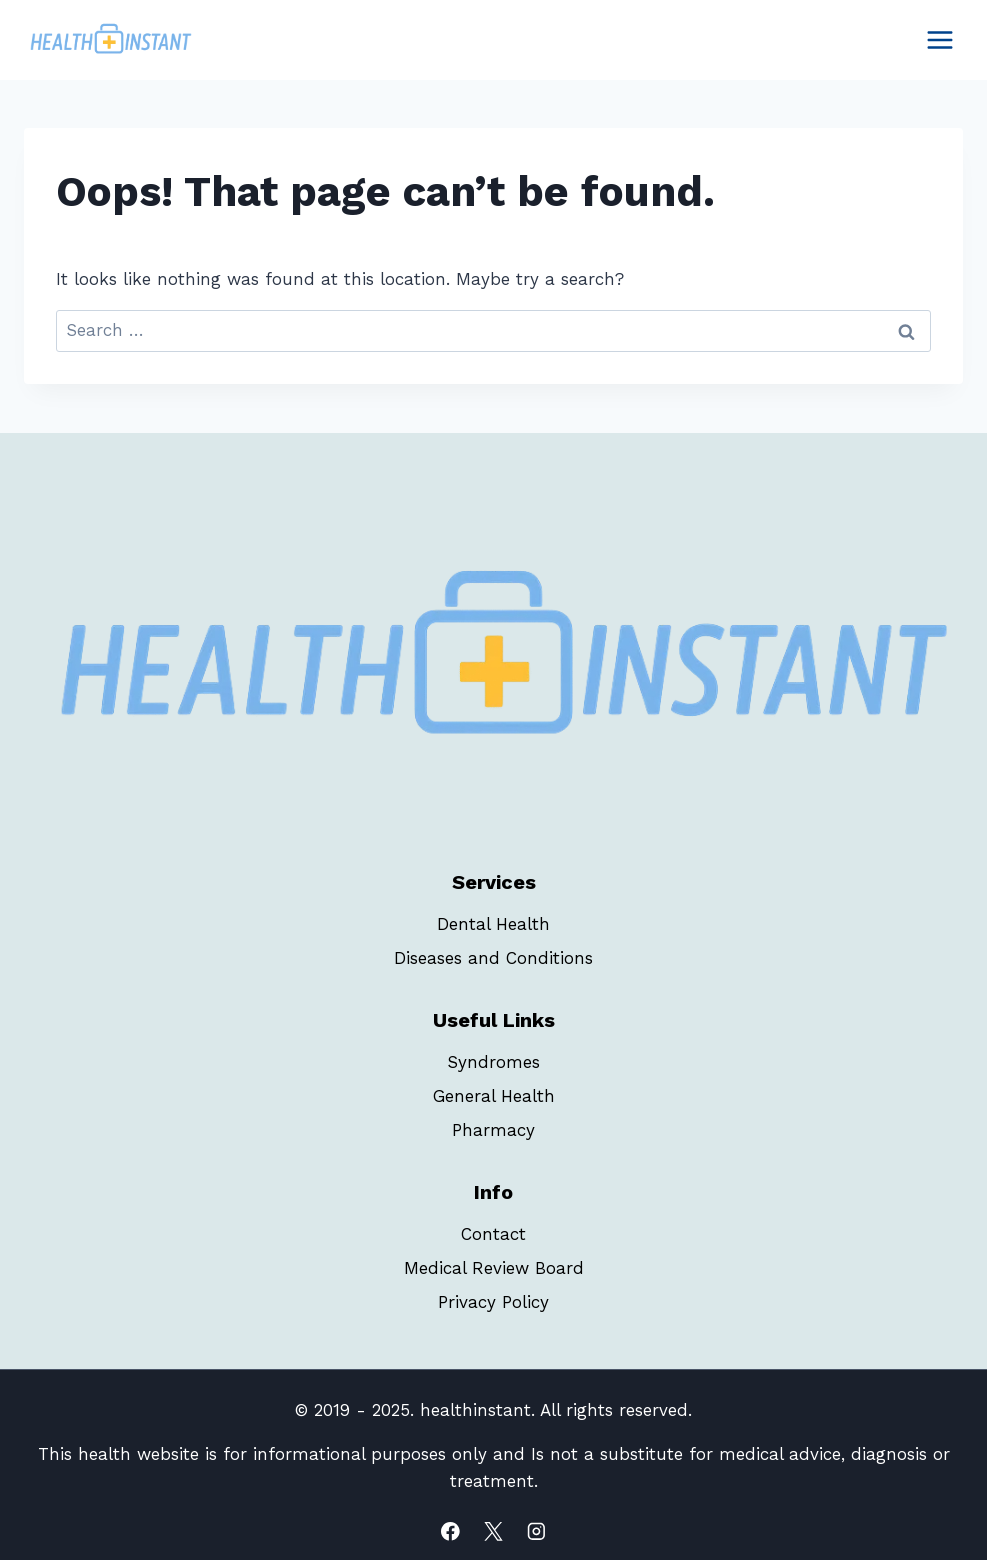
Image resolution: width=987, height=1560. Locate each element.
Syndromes (493, 1062)
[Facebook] (450, 1531)
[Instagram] (536, 1531)
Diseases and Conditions (493, 958)
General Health (494, 1096)
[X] (493, 1531)
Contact (493, 1234)
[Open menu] (939, 39)
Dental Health (493, 924)
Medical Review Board (494, 1268)
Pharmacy (493, 1130)
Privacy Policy (493, 1302)
